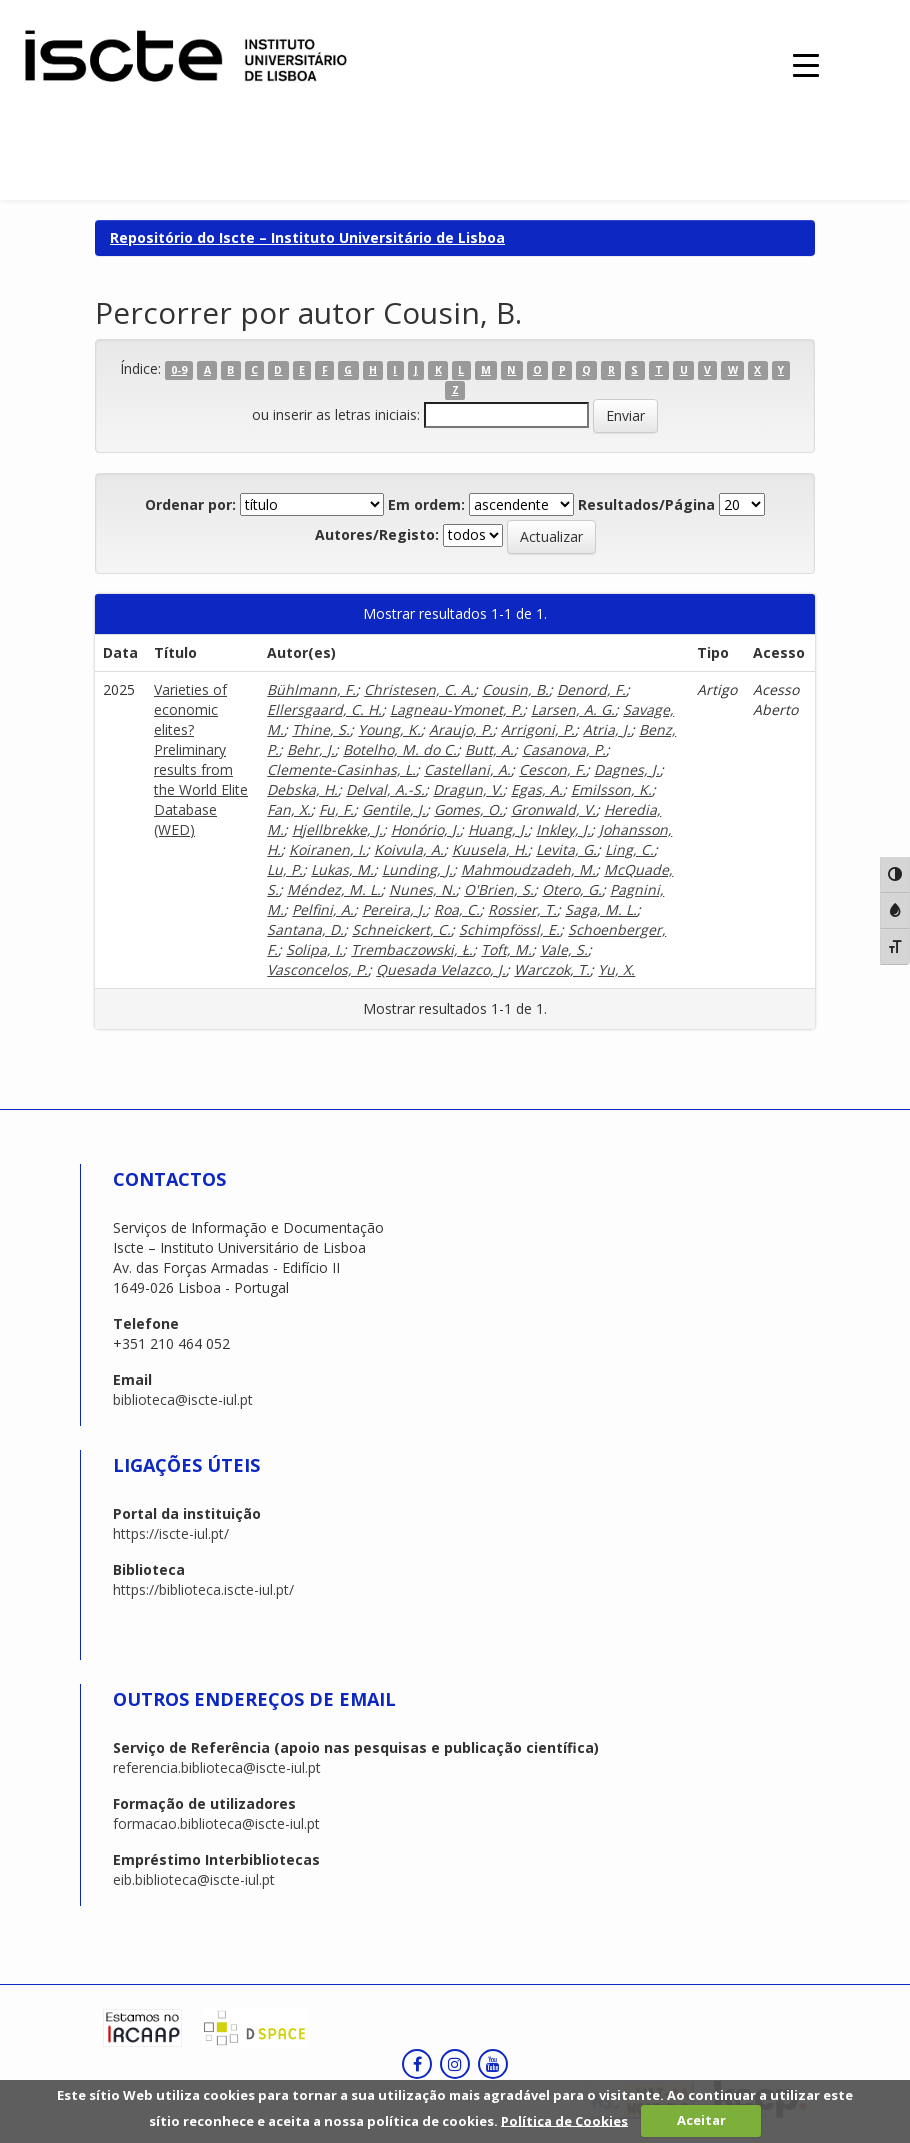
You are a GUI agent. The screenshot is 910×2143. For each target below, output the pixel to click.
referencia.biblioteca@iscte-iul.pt (217, 1767)
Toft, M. (506, 949)
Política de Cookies (564, 2120)
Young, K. (389, 729)
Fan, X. (289, 809)
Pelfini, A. (323, 909)
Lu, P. (285, 869)
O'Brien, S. (499, 889)
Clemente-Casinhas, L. (341, 769)
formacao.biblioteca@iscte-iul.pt (216, 1823)
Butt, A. (489, 749)
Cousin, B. (515, 689)
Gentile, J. (394, 809)
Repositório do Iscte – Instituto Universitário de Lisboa (307, 237)
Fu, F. (336, 809)
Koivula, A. (409, 849)
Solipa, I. (314, 949)
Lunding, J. (417, 869)
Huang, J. (498, 829)
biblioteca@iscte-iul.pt (183, 1399)
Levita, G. (566, 849)
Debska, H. (302, 789)
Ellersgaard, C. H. (324, 709)
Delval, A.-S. (385, 789)
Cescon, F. (552, 769)
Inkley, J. (563, 829)
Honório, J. (425, 829)
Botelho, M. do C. (400, 749)
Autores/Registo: (377, 534)
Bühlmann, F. (311, 689)
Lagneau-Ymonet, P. (456, 709)
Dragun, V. (468, 789)
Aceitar (701, 2120)
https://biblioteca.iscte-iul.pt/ (203, 1589)
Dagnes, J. (627, 769)
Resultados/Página (646, 504)
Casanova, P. (564, 749)
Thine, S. (321, 729)
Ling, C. (629, 849)
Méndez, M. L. (334, 889)
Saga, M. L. (601, 909)
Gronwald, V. (553, 809)
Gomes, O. (468, 809)
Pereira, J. (394, 909)
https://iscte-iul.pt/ (171, 1533)
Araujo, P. (461, 729)
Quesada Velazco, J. (441, 969)
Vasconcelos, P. (317, 969)
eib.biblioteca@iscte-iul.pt (194, 1879)
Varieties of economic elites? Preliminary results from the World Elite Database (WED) (201, 759)
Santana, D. (305, 929)
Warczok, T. (552, 969)
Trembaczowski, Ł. (412, 949)
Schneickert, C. (401, 929)
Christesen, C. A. (419, 689)
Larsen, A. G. (573, 709)
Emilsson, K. (611, 789)
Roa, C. (457, 909)
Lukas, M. (342, 869)
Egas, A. (537, 789)
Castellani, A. (467, 769)
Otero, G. (572, 889)
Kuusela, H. (490, 849)
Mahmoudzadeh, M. (528, 869)
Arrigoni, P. (538, 729)
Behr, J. (311, 749)
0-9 (179, 370)
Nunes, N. (422, 889)
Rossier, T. (522, 909)
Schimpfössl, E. (509, 929)
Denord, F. (591, 689)
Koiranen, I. (327, 849)
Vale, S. (564, 949)
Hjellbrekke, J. (337, 829)
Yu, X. (616, 969)
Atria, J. (607, 729)
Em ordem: (426, 504)
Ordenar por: (190, 504)
